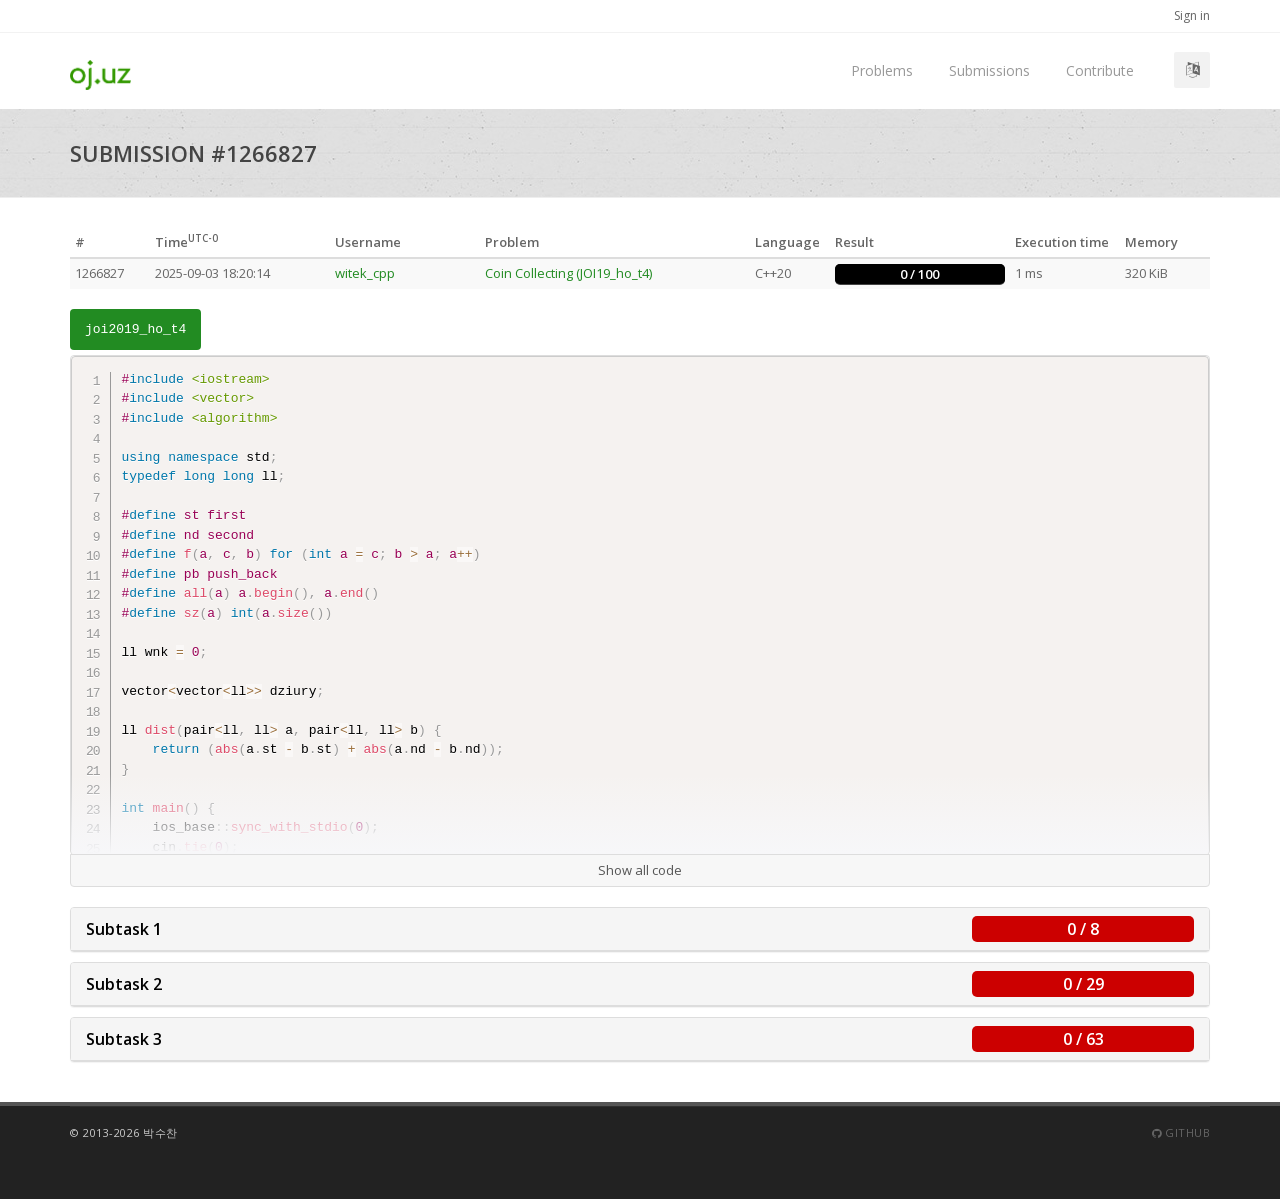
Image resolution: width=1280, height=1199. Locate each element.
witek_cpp (365, 273)
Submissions (989, 70)
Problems (882, 70)
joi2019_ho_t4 (135, 329)
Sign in (1192, 15)
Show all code (640, 870)
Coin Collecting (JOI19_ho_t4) (568, 273)
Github (1181, 1132)
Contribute (1100, 70)
